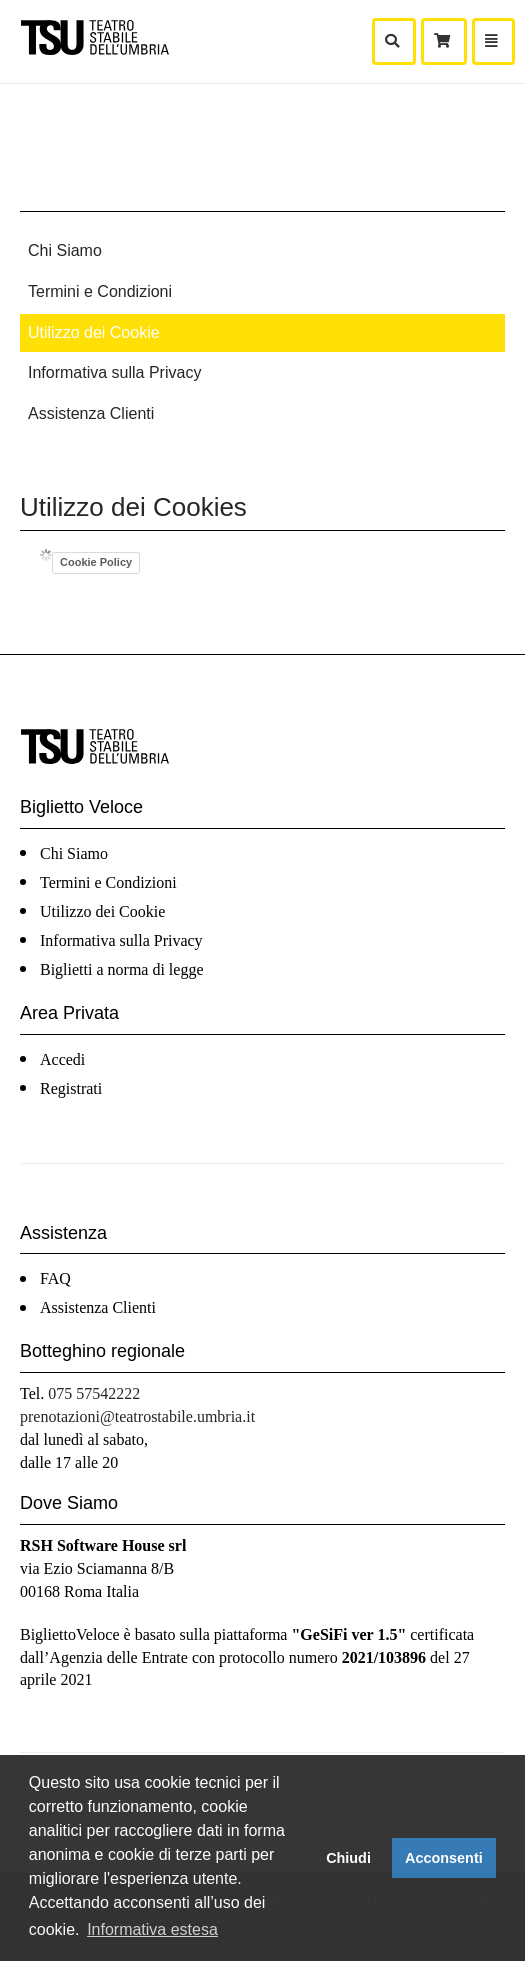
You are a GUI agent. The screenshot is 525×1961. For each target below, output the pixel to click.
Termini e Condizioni (100, 291)
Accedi (62, 1059)
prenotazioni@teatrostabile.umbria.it (137, 1416)
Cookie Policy (96, 562)
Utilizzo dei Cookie (94, 332)
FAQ (55, 1278)
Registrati (71, 1088)
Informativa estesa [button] (152, 1929)
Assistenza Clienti (91, 413)
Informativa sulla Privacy (114, 372)
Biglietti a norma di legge (122, 969)
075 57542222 (94, 1393)
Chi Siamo (65, 250)
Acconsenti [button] (444, 1858)
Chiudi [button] (348, 1858)
